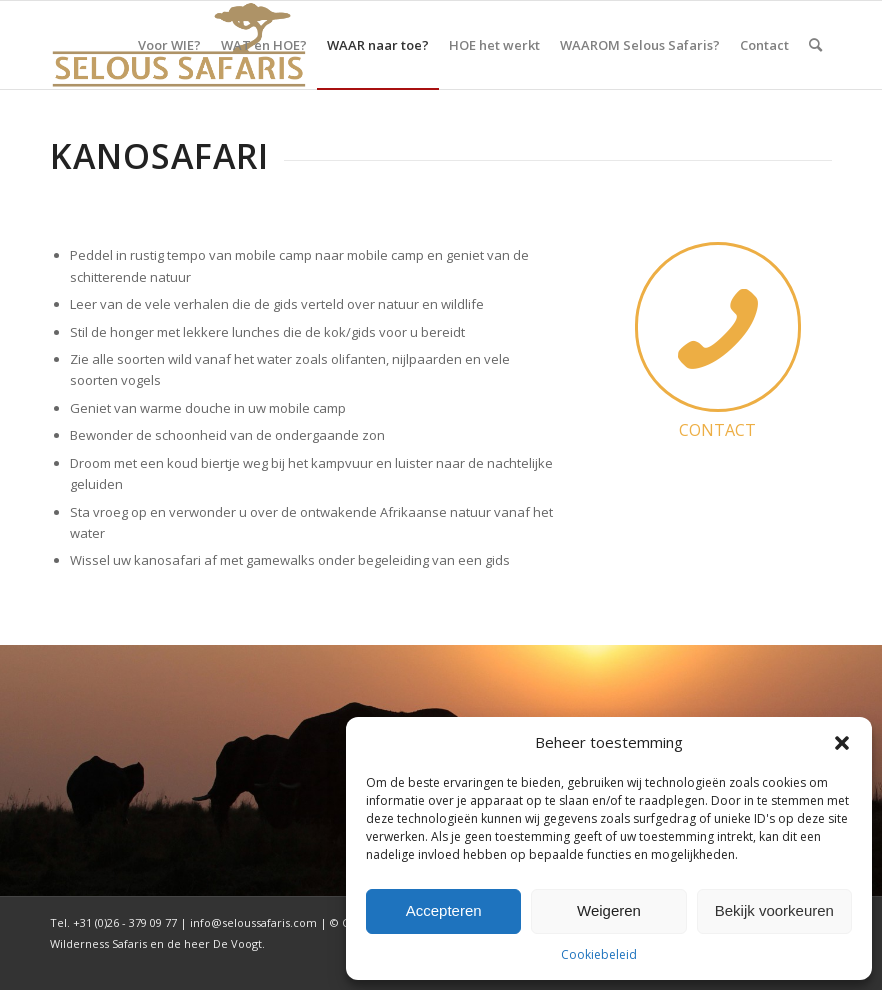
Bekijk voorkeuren (774, 910)
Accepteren (444, 910)
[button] (842, 743)
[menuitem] (169, 45)
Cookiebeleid (599, 954)
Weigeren (609, 910)
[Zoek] (815, 45)
